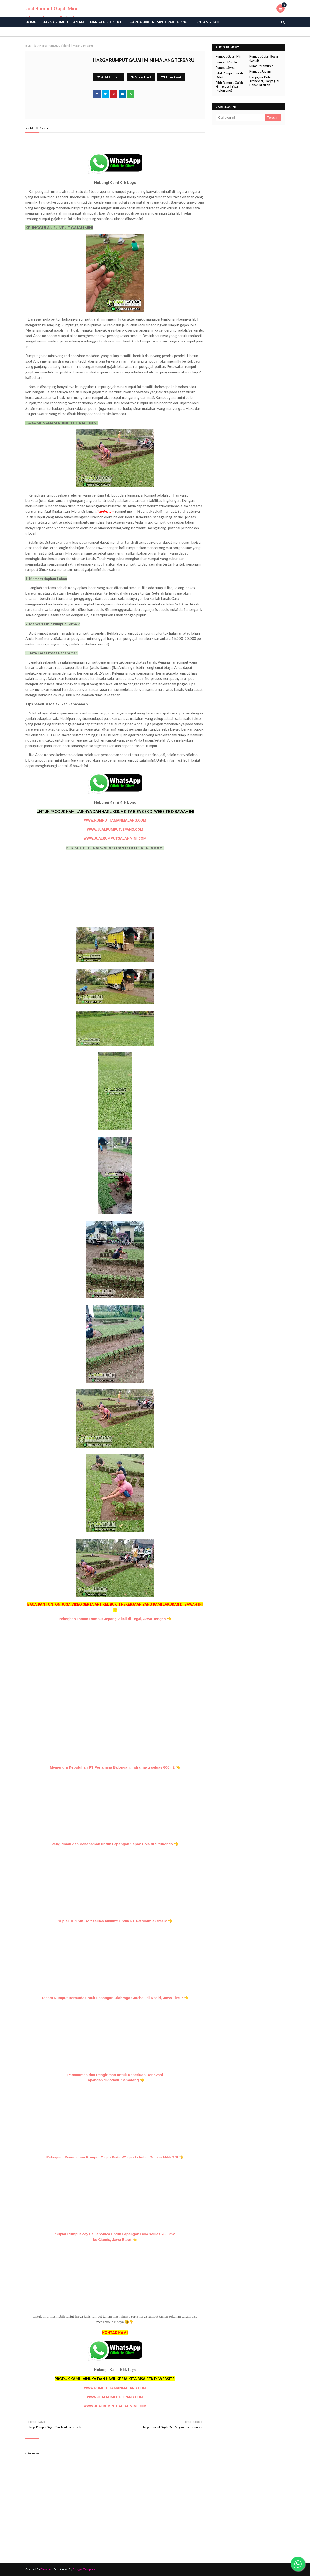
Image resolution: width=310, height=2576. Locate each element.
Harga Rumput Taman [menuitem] (63, 22)
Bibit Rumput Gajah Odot (229, 75)
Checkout (171, 77)
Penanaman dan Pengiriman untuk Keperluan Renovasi (115, 2075)
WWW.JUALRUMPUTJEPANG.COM (115, 829)
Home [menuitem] (30, 22)
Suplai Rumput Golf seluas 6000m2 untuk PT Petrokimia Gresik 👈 (115, 1921)
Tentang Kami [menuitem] (207, 22)
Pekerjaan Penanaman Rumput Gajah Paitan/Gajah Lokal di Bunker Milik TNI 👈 (115, 2157)
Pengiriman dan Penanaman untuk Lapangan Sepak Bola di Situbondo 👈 (115, 1844)
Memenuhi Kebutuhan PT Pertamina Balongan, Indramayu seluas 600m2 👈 (115, 1767)
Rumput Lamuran (261, 66)
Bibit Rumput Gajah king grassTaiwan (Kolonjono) (229, 86)
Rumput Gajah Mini (229, 56)
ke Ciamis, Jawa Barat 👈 (115, 2239)
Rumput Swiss (225, 68)
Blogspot (46, 2569)
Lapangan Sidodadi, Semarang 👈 (115, 2080)
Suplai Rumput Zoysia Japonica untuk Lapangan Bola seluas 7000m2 (115, 2234)
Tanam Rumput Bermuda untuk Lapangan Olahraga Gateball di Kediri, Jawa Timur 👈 (115, 1998)
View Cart (141, 77)
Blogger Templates (85, 2569)
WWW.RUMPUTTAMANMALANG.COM (115, 820)
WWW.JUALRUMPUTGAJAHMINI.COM (115, 838)
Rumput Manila (226, 62)
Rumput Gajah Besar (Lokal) (263, 58)
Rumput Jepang (260, 71)
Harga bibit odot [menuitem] (106, 22)
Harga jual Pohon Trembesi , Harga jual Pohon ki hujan (264, 81)
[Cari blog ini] (240, 117)
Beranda (31, 45)
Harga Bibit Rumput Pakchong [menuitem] (159, 22)
